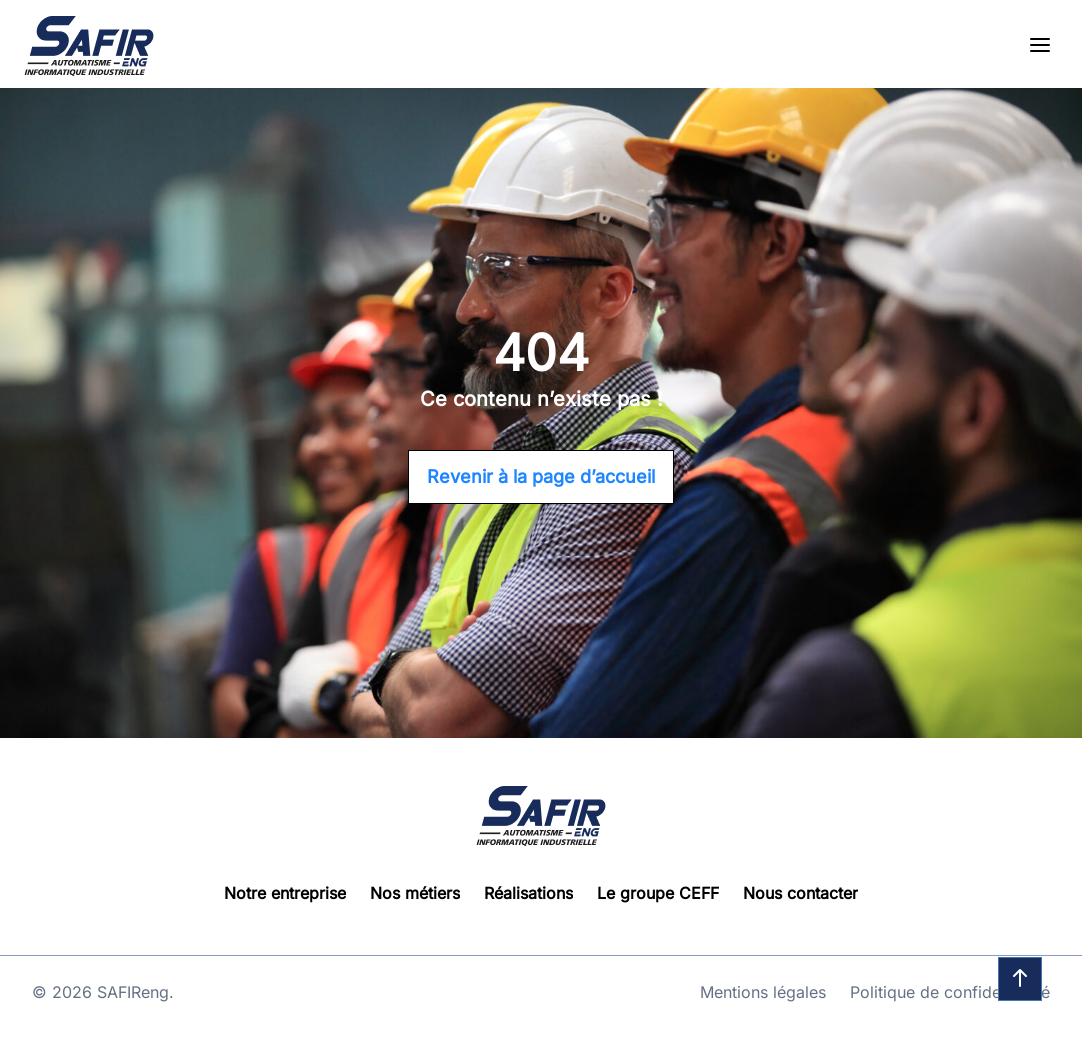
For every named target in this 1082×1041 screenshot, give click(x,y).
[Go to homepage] (89, 46)
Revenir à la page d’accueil (541, 476)
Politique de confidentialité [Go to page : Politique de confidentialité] (950, 992)
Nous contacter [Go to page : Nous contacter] (800, 893)
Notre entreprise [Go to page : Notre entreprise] (285, 893)
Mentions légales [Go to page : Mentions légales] (763, 992)
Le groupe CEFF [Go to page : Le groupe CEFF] (658, 893)
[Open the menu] (1040, 46)
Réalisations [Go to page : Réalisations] (528, 893)
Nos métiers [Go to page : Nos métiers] (415, 893)
